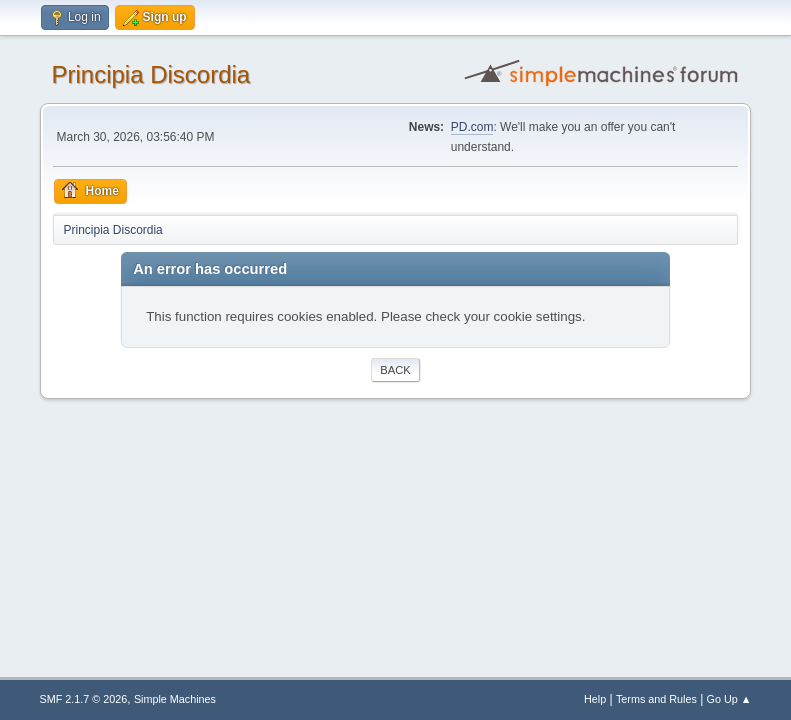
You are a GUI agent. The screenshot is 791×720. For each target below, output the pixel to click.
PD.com (472, 127)
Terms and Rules (656, 699)
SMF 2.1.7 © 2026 (84, 699)
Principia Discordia (151, 74)
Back (395, 370)
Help (595, 699)
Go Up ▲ (729, 699)
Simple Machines (175, 699)
